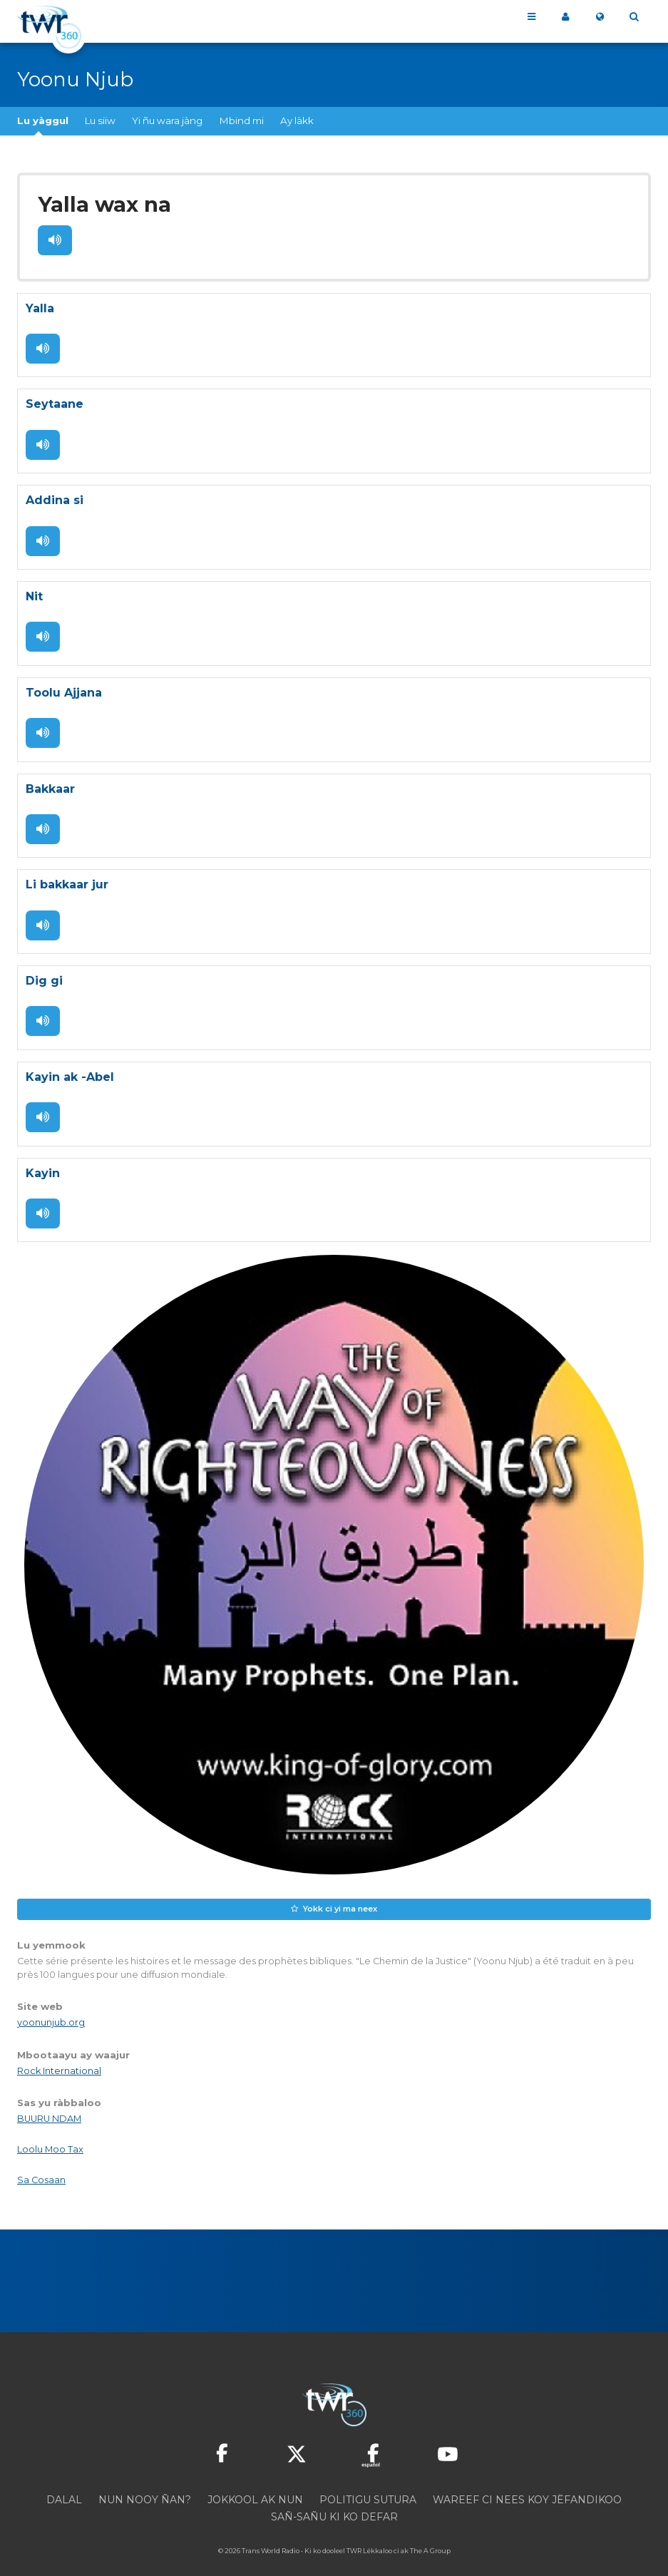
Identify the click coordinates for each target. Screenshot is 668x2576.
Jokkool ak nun (255, 2481)
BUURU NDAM (49, 2100)
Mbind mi (242, 120)
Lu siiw (100, 120)
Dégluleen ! (54, 237)
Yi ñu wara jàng (167, 120)
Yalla (40, 304)
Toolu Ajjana (64, 683)
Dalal (64, 2481)
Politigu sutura (367, 2481)
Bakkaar (50, 778)
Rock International (59, 2052)
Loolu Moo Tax (50, 2131)
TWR (353, 2533)
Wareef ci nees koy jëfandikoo (527, 2481)
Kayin (43, 1157)
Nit (34, 588)
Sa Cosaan (41, 2162)
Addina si (54, 494)
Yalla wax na (100, 203)
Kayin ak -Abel (70, 1062)
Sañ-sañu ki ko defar (334, 2499)
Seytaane (54, 399)
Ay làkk (297, 120)
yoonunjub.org (51, 2004)
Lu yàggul (42, 120)
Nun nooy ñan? (144, 2481)
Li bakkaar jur (67, 873)
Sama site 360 (565, 17)
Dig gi (44, 968)
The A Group (430, 2533)
